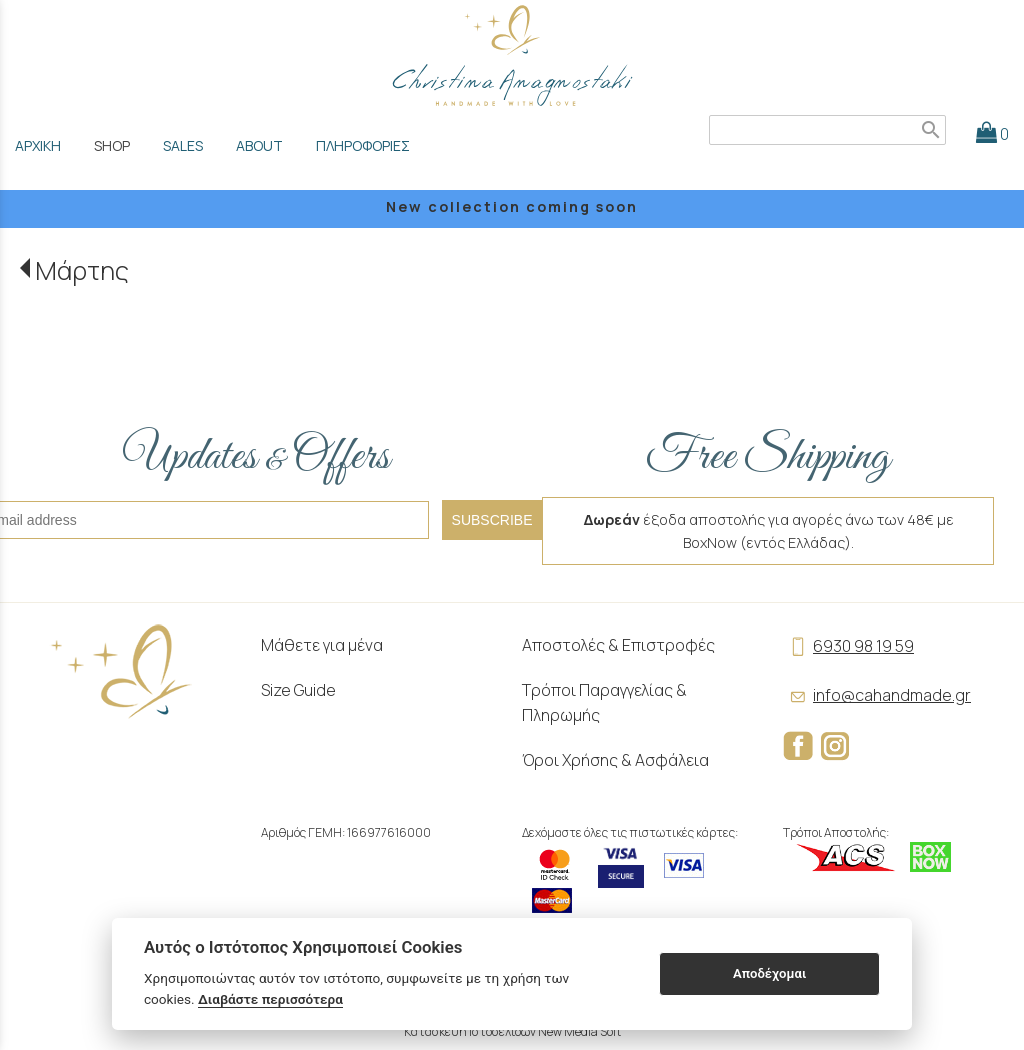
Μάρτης (82, 270)
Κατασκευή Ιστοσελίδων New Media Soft (512, 1031)
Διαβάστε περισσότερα (270, 999)
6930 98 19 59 (848, 646)
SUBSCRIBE (492, 520)
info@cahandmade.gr (877, 695)
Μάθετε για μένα (322, 645)
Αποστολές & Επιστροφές (618, 645)
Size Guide (298, 690)
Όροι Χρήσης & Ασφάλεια (615, 760)
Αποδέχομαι (769, 973)
